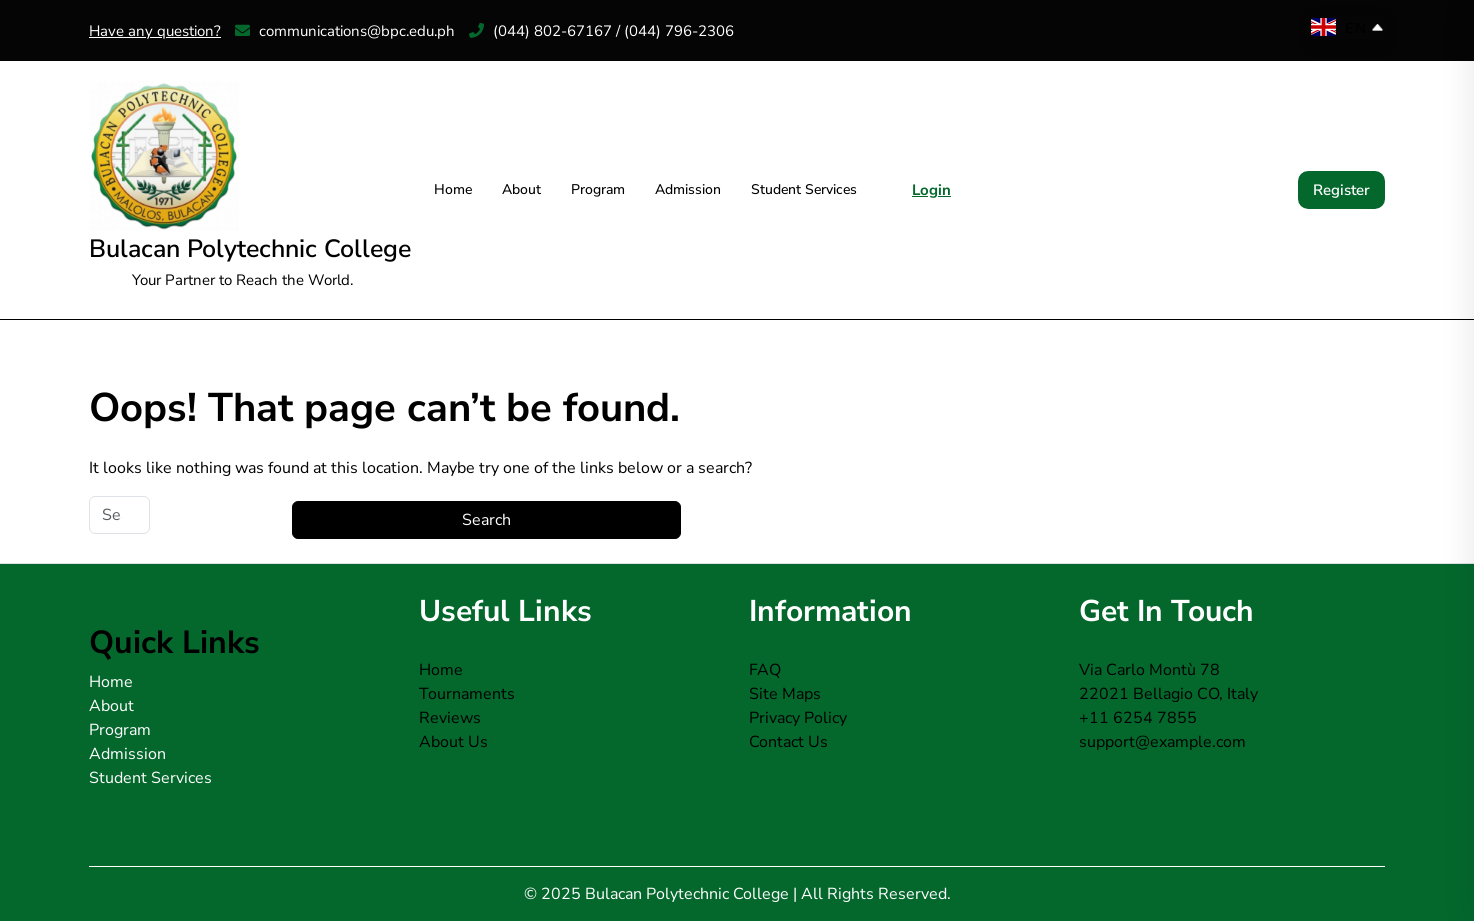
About (521, 189)
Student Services (804, 189)
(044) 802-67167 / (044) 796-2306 (601, 31)
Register (1341, 190)
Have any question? (155, 31)
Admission (688, 189)
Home (453, 189)
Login (931, 190)
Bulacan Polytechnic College (250, 249)
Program (598, 189)
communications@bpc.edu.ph (345, 31)
